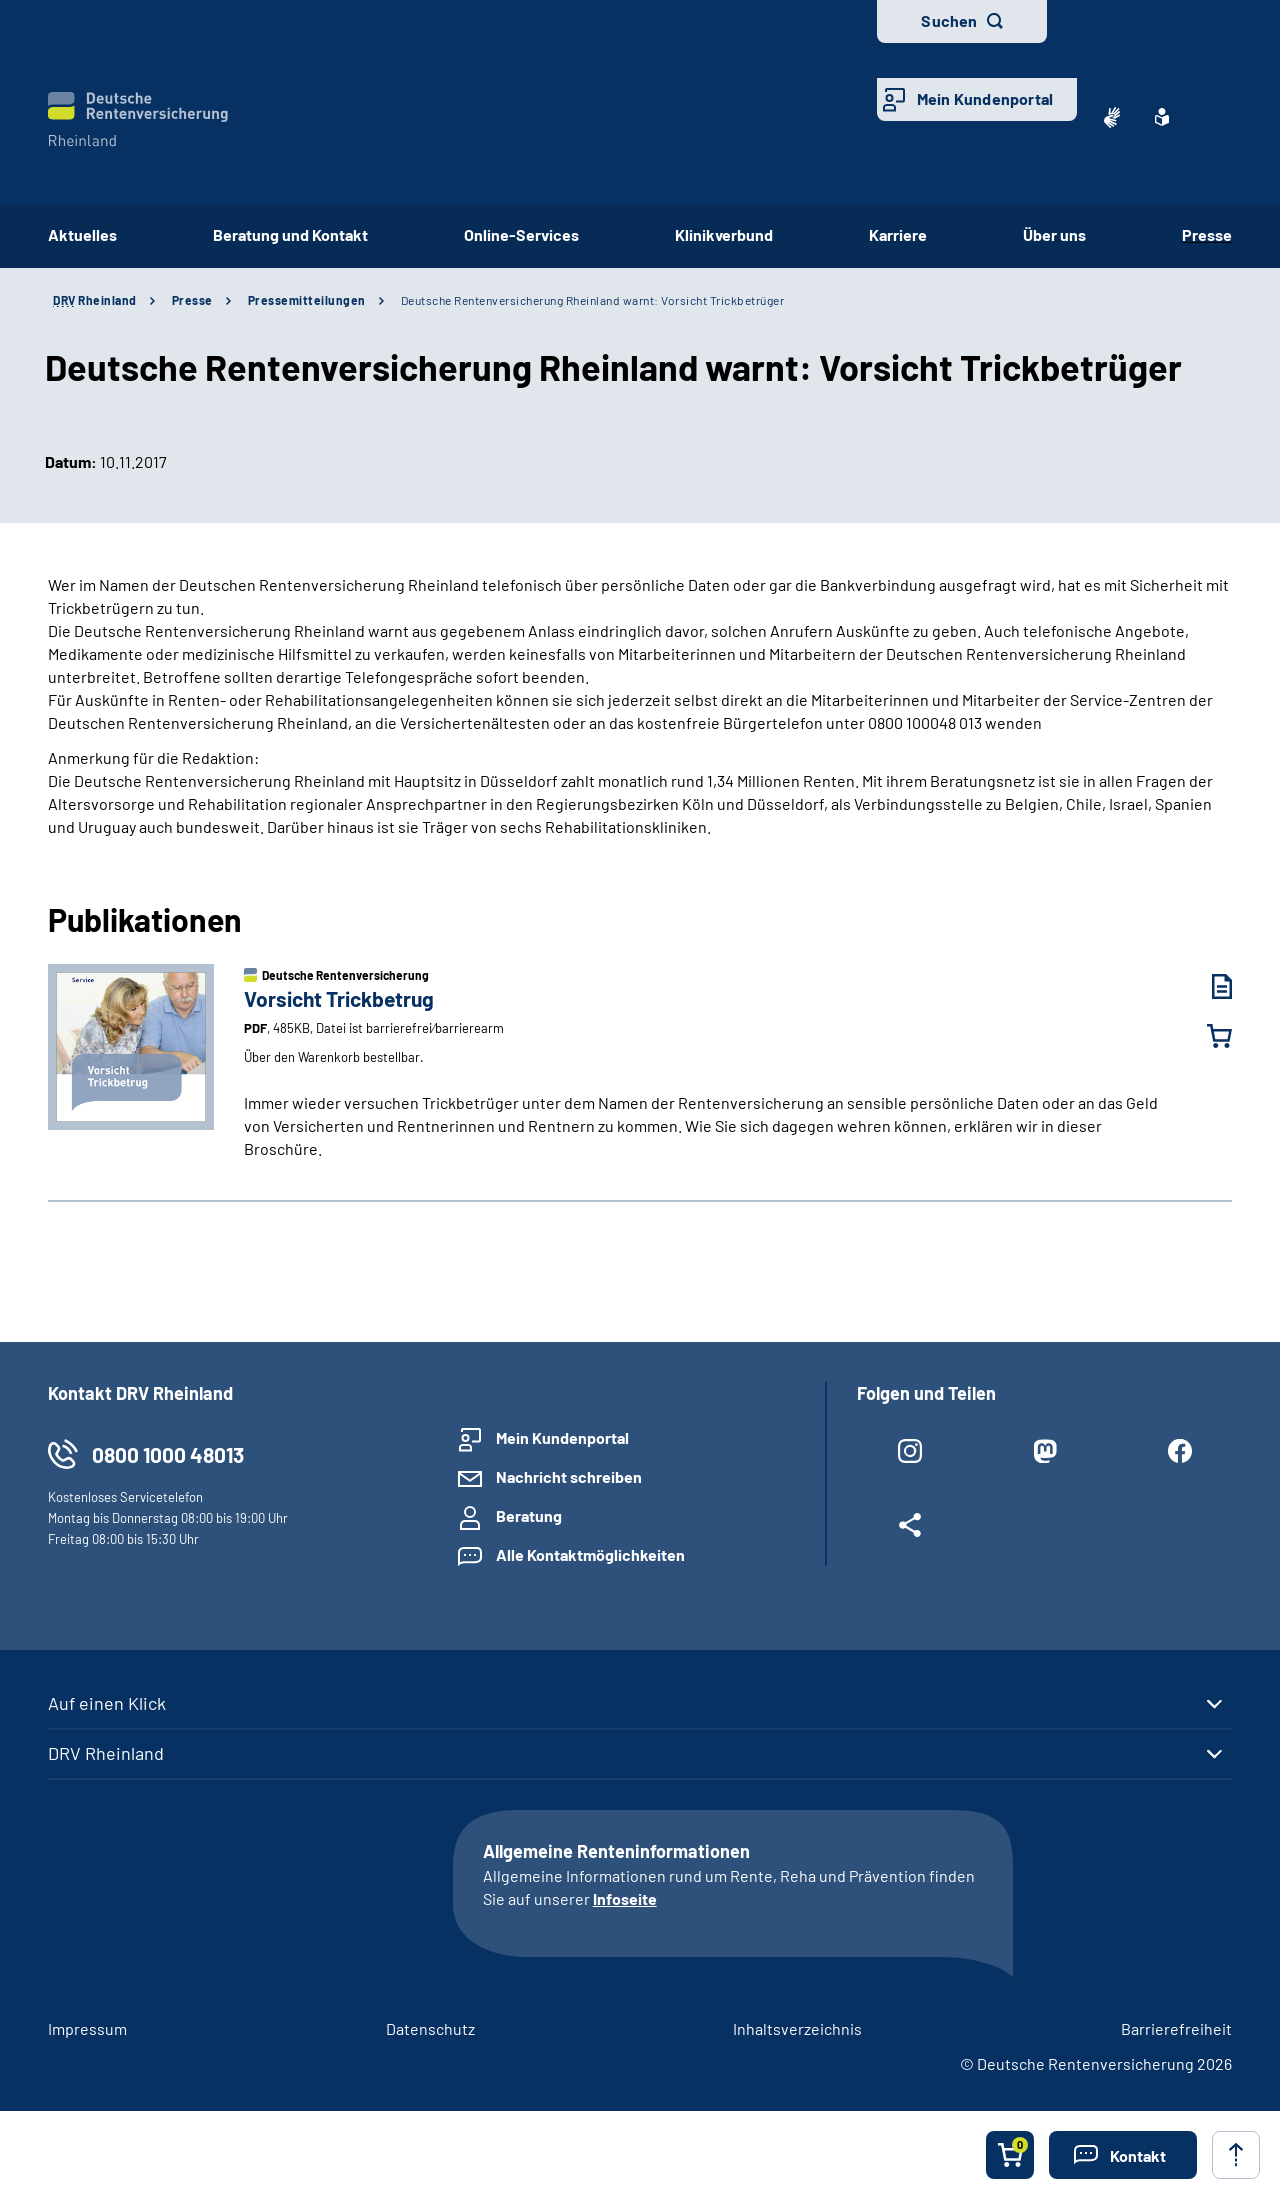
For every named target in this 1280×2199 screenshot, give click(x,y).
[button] (1123, 2155)
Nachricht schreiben (569, 1476)
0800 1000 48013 (168, 1454)
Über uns (1054, 234)
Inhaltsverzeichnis (797, 2028)
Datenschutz (430, 2028)
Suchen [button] (949, 20)
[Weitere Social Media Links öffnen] (909, 1529)
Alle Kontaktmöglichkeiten (590, 1554)
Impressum (87, 2028)
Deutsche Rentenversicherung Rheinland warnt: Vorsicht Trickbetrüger (593, 300)
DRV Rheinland (106, 1753)
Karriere (898, 234)
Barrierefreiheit (1176, 2028)
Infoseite (625, 1898)
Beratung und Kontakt (290, 234)
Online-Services (521, 234)
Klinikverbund (724, 234)
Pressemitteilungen (307, 300)
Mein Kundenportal (985, 98)
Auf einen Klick (107, 1703)
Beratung (529, 1515)
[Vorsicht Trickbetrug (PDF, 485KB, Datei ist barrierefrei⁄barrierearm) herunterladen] (1207, 986)
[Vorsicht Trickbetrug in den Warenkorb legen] (1207, 1036)
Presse (1207, 234)
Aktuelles (82, 234)
